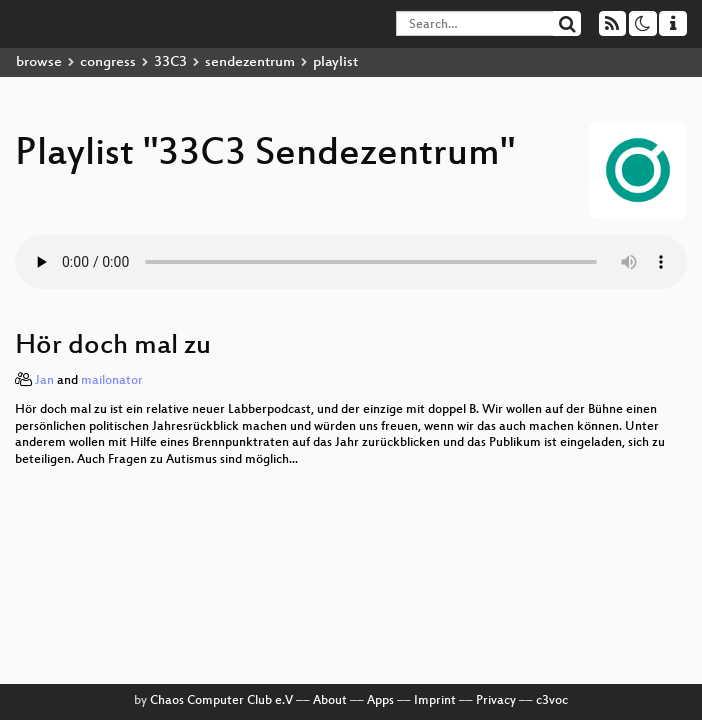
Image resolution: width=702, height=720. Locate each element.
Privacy (496, 701)
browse (39, 62)
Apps (380, 701)
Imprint (435, 701)
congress (108, 62)
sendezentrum (250, 62)
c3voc (552, 701)
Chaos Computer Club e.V (221, 701)
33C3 (170, 62)
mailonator (112, 381)
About (330, 701)
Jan (44, 381)
